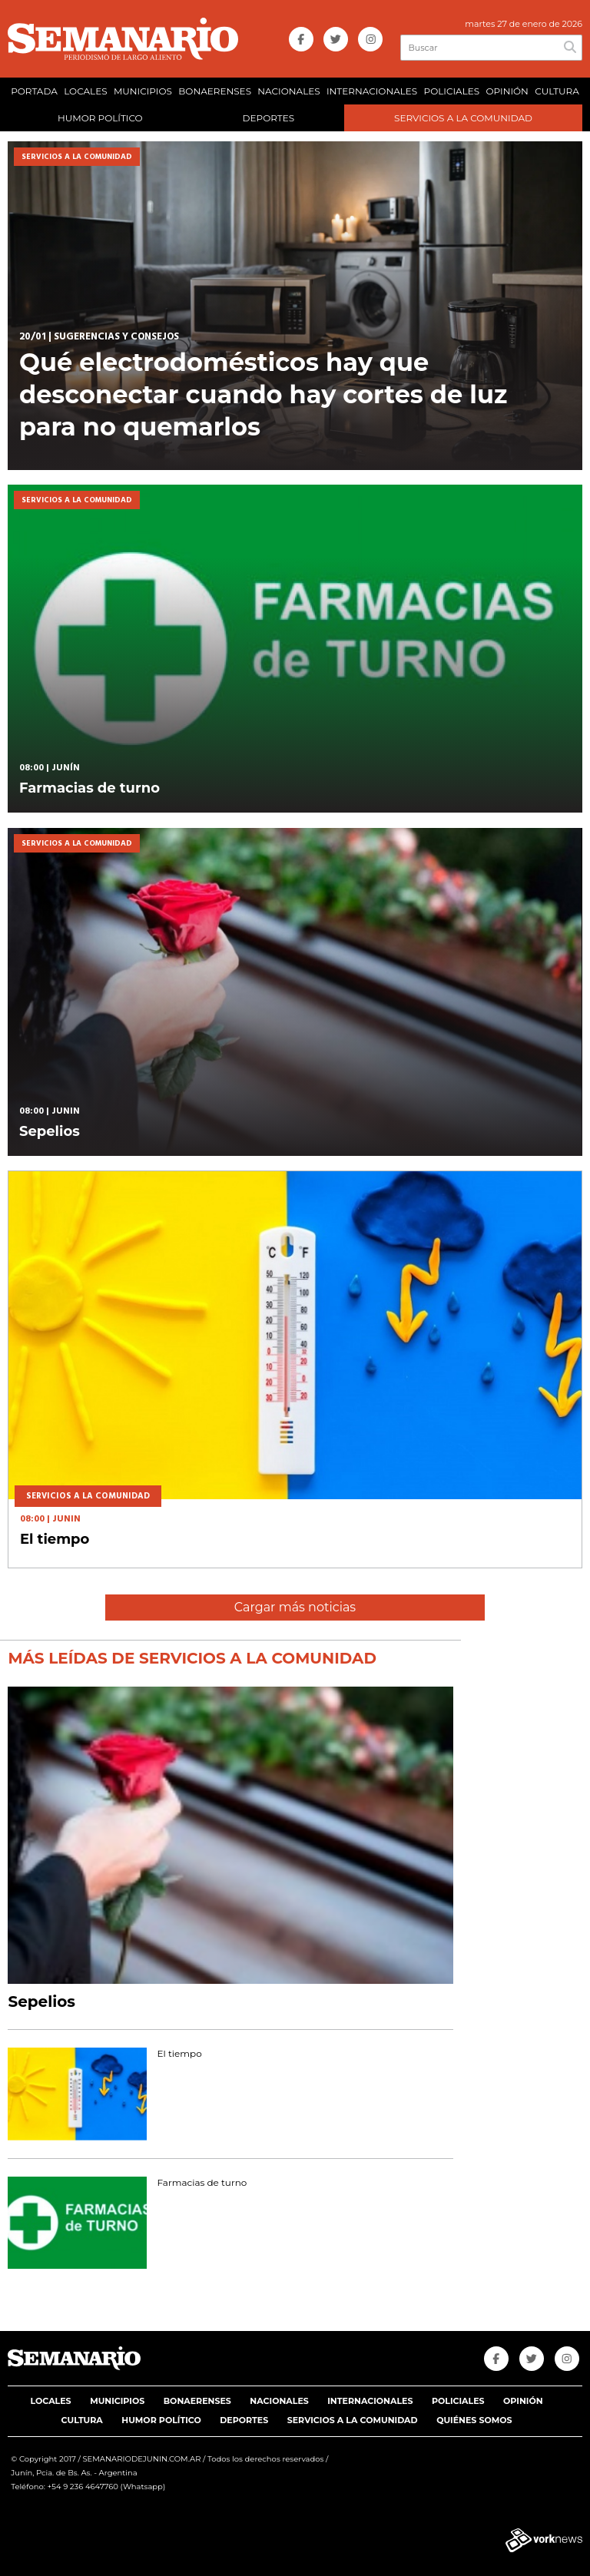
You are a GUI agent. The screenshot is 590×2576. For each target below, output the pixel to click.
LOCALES (85, 91)
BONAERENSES (214, 91)
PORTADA (34, 91)
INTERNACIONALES (371, 91)
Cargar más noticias (295, 1607)
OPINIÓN (507, 91)
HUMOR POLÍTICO (100, 118)
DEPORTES (268, 118)
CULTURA (557, 91)
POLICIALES (452, 91)
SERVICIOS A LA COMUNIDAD (463, 118)
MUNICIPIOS (143, 91)
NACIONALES (288, 91)
